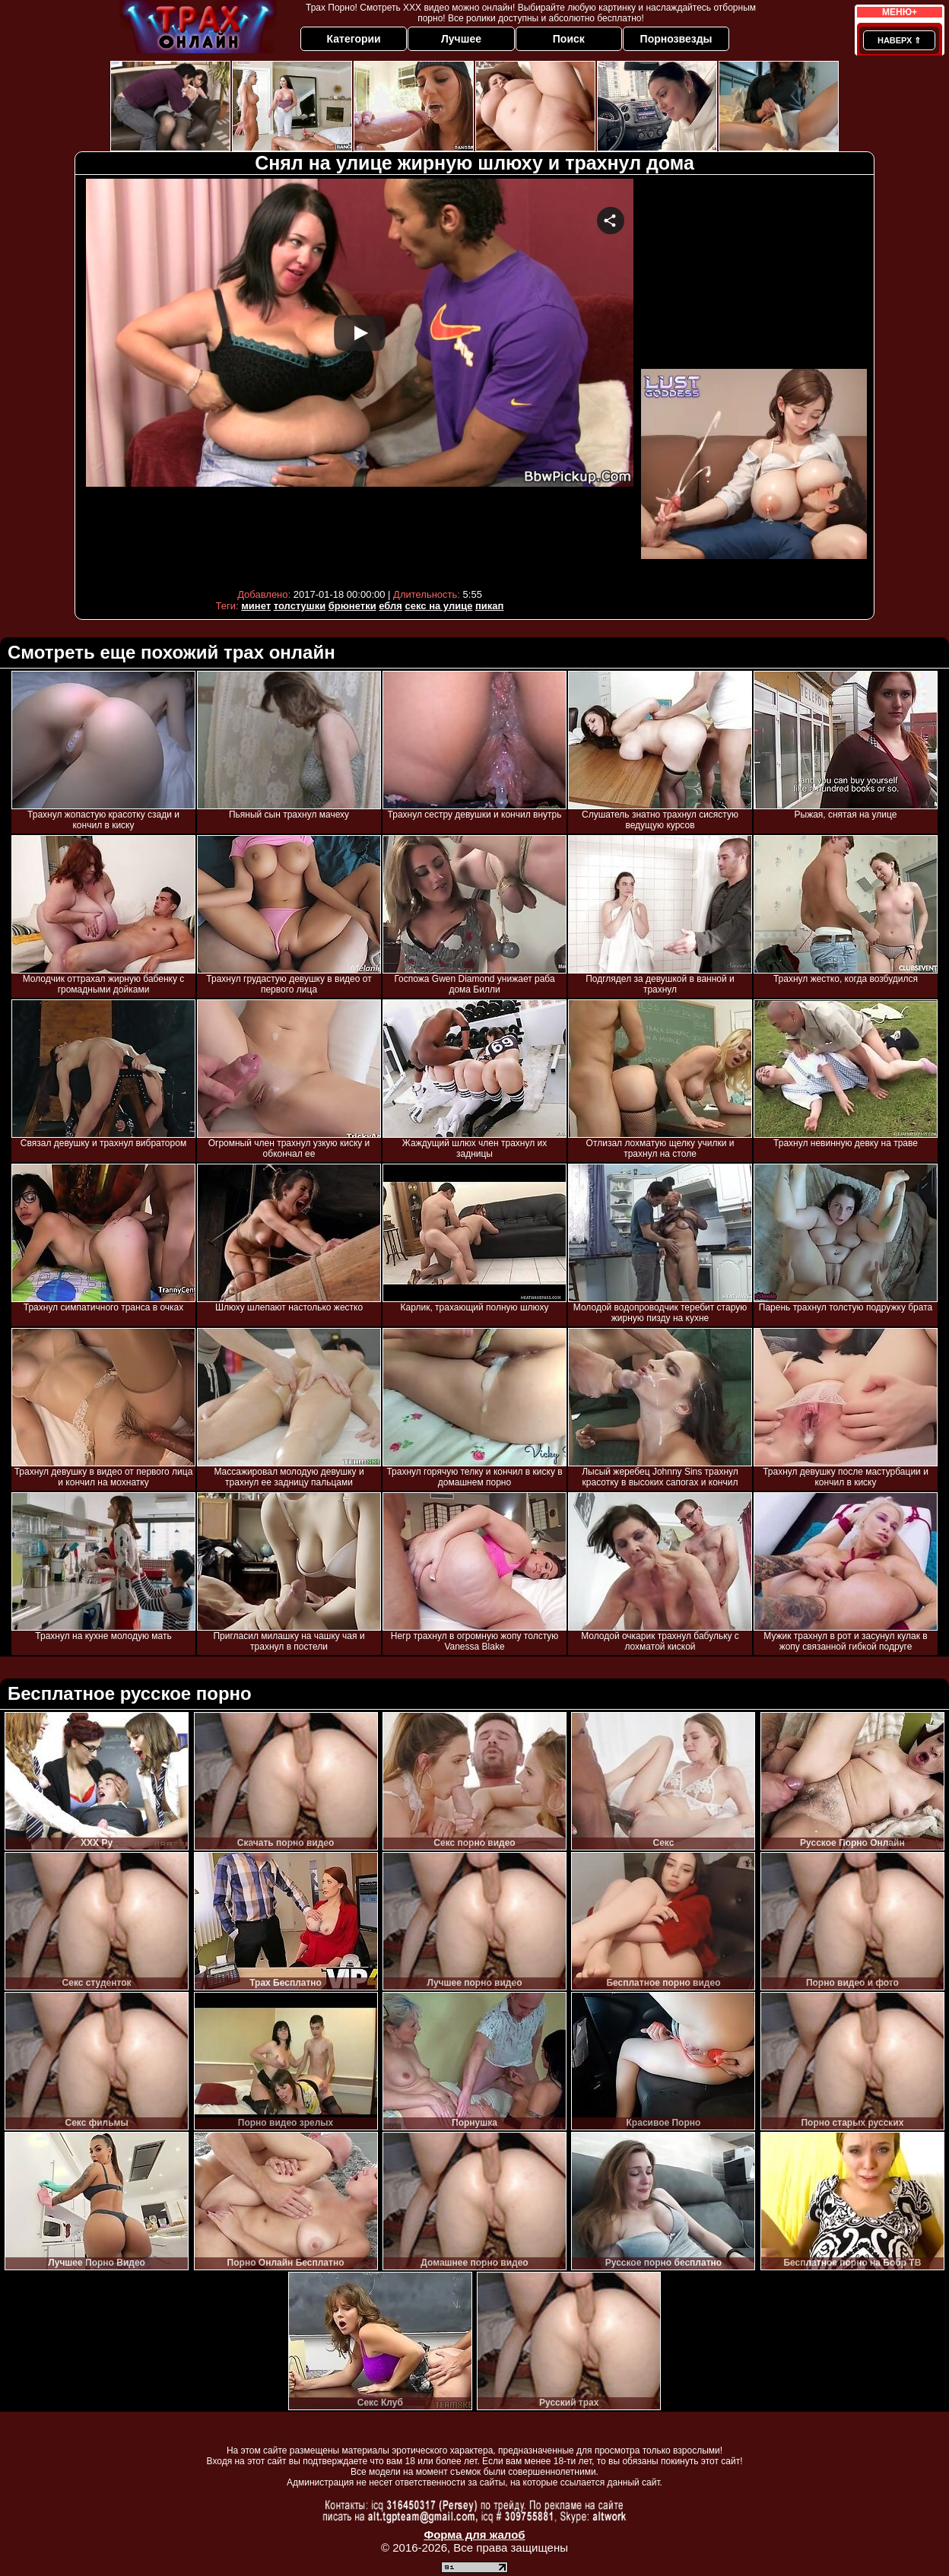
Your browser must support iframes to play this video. (359, 380)
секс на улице (439, 605)
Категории (354, 39)
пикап (489, 605)
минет (256, 605)
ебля (390, 605)
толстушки (299, 605)
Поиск (569, 39)
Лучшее (461, 39)
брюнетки (352, 605)
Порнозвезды (676, 39)
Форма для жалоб (474, 2534)
